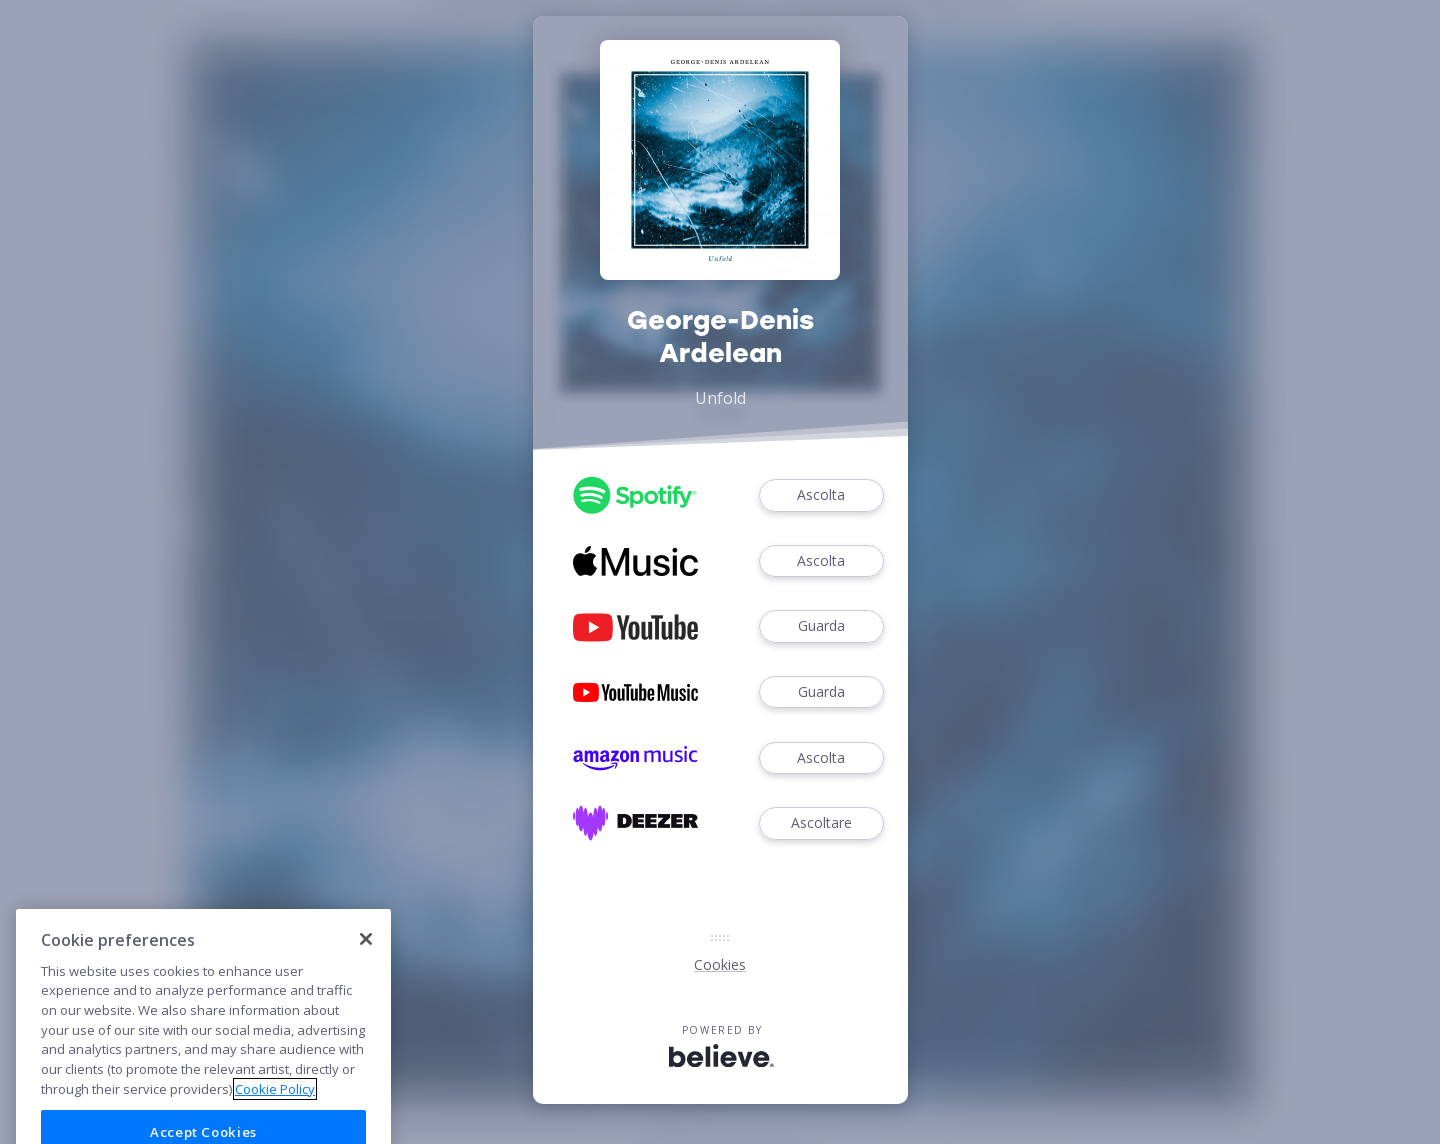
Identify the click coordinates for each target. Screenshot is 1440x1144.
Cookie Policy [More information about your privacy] (275, 1117)
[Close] (366, 967)
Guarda (821, 626)
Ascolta (821, 495)
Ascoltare (821, 823)
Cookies (720, 964)
